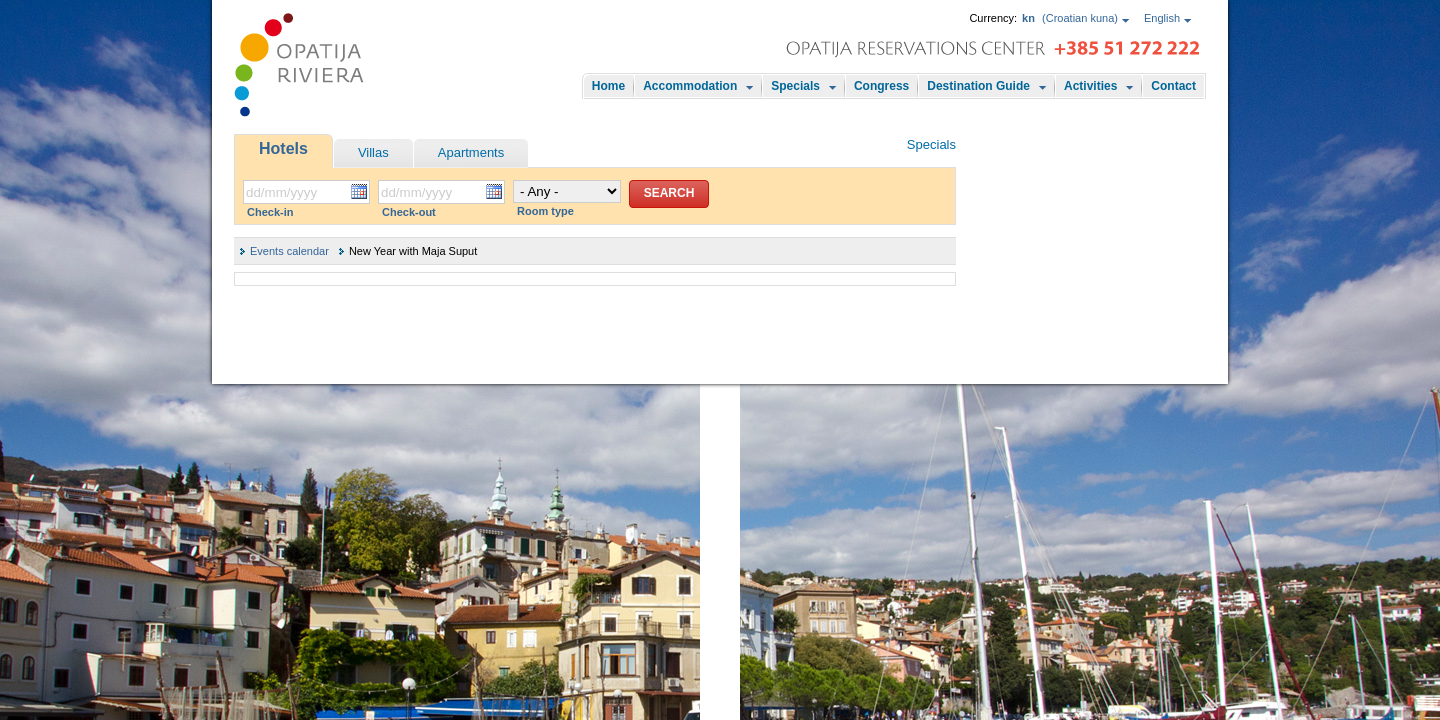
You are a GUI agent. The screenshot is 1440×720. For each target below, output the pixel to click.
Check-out (409, 212)
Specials (795, 86)
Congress (881, 86)
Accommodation (690, 86)
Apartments (471, 152)
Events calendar (289, 251)
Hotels (283, 148)
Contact (1173, 86)
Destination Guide (978, 86)
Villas (373, 152)
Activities (1090, 86)
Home (608, 86)
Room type (545, 211)
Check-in (270, 212)
